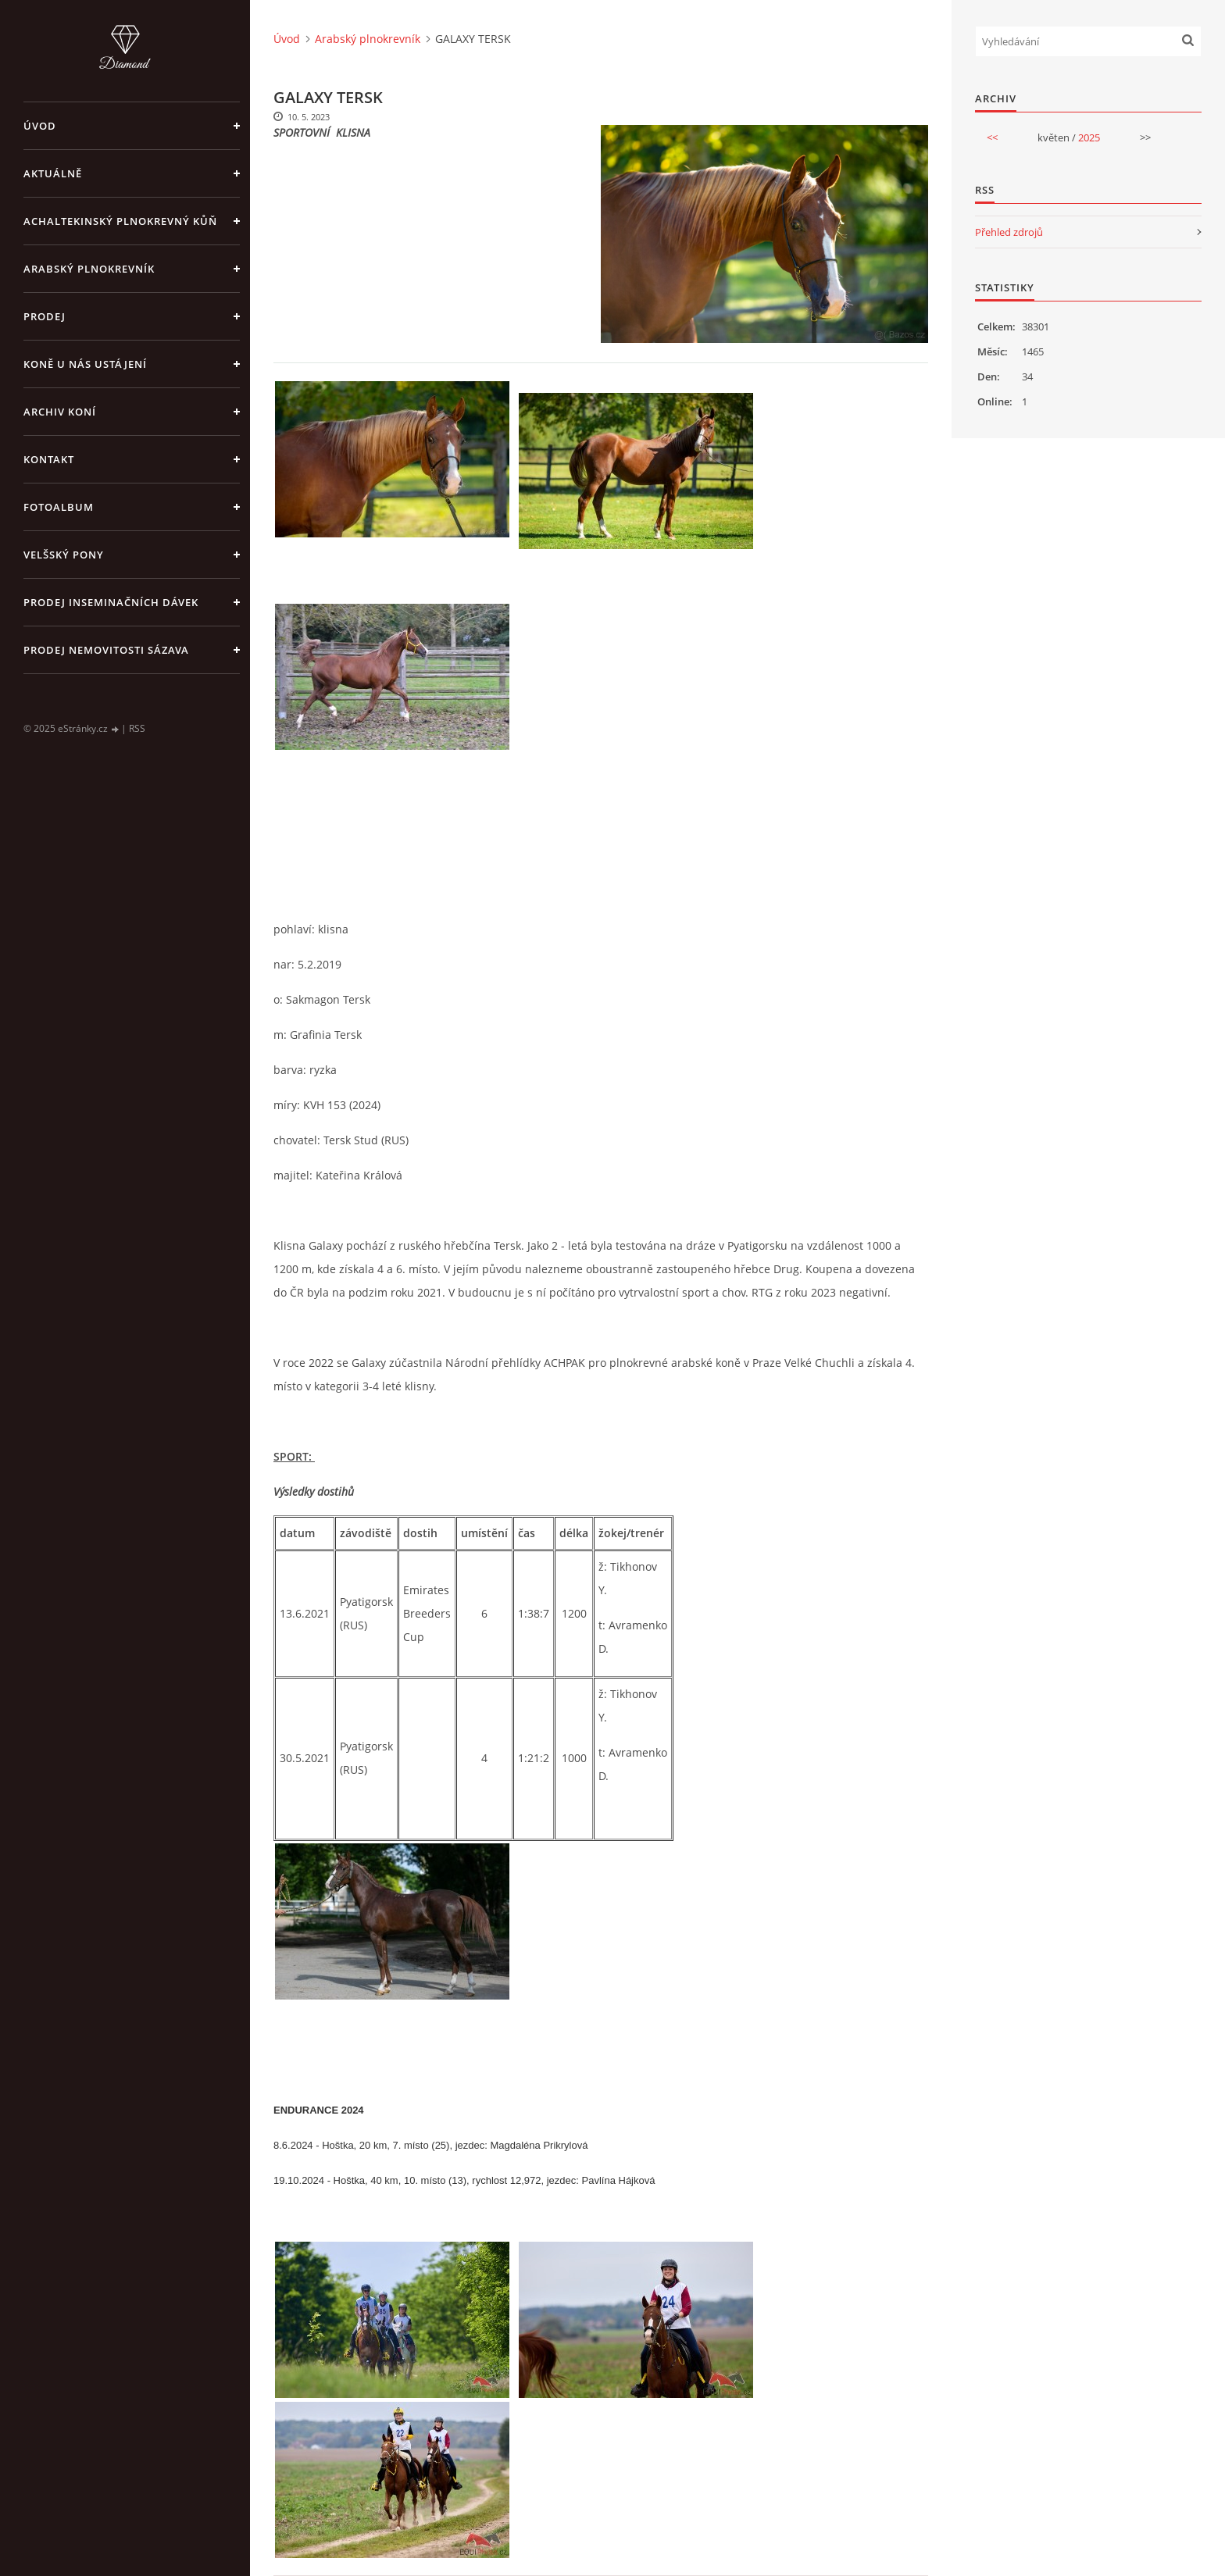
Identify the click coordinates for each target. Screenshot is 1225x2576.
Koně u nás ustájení (85, 364)
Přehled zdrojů (1009, 232)
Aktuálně (52, 173)
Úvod (39, 126)
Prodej (44, 316)
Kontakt (48, 459)
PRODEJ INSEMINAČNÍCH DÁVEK (110, 602)
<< (992, 137)
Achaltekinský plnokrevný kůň (120, 221)
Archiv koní (59, 412)
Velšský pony (63, 555)
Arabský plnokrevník (89, 269)
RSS (137, 728)
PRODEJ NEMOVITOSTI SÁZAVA (106, 650)
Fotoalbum (58, 507)
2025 (1089, 137)
